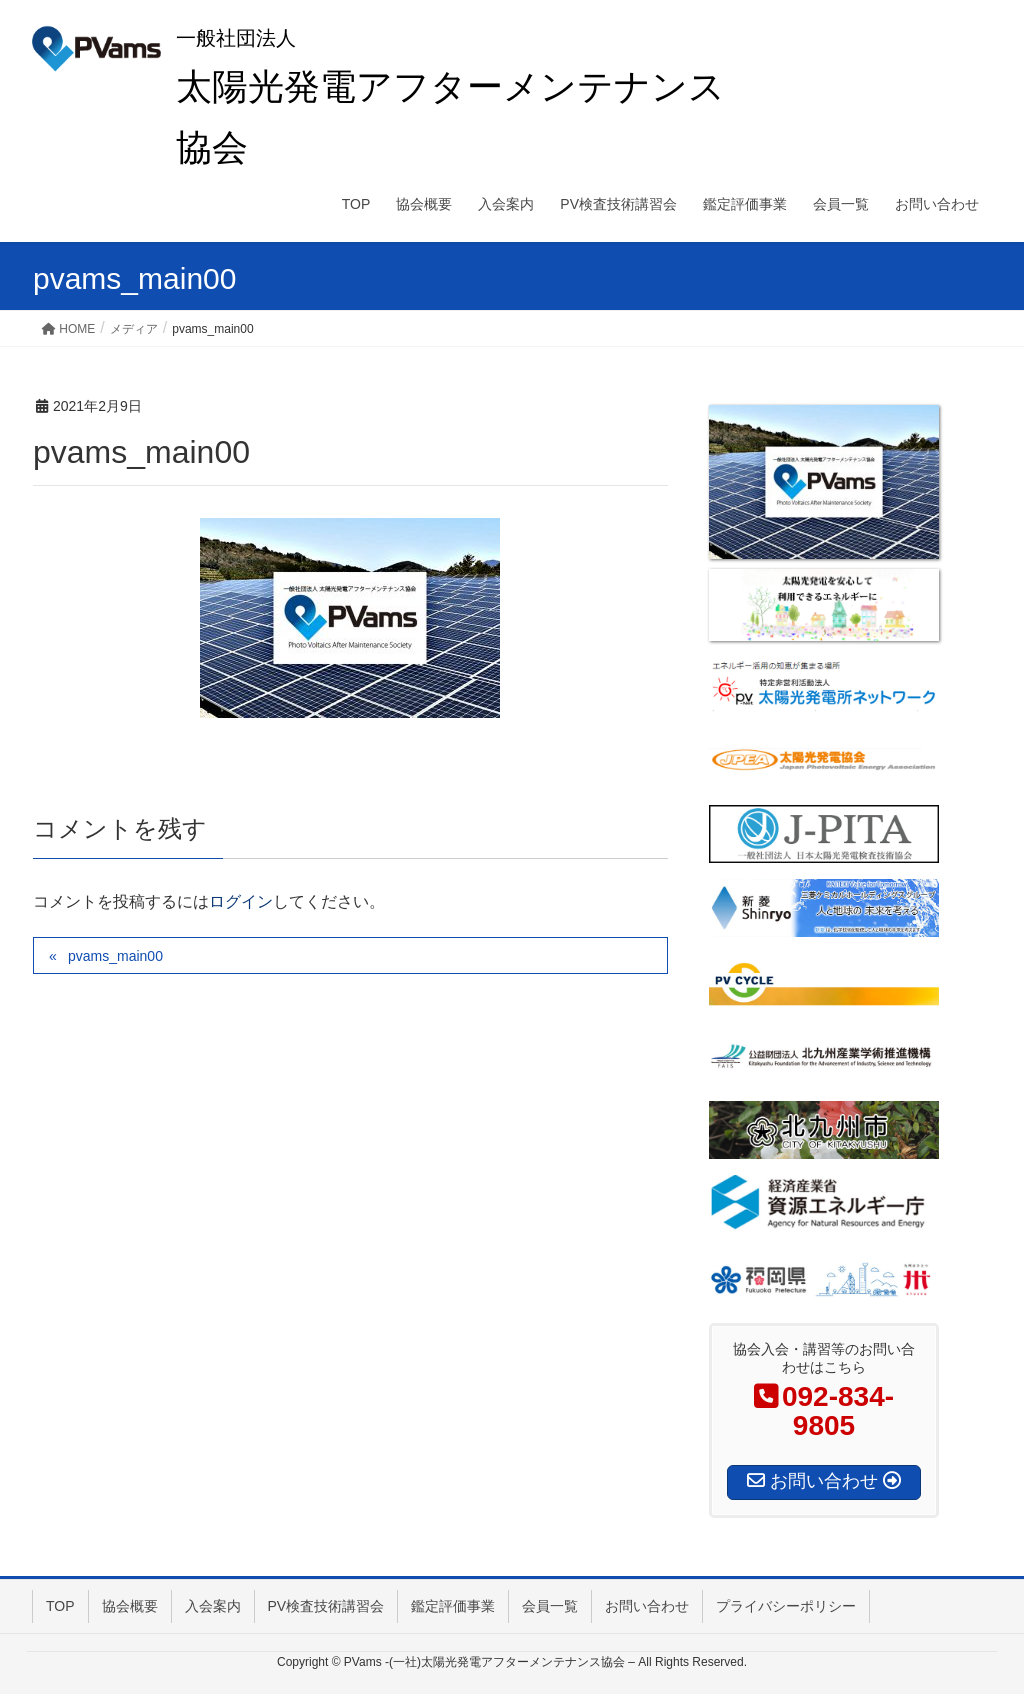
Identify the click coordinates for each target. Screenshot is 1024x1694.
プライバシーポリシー (786, 1606)
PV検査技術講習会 (326, 1606)
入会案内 (213, 1606)
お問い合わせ (647, 1606)
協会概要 (130, 1606)
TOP (60, 1606)
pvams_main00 (115, 956)
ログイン (241, 901)
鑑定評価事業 (453, 1606)
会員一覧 (550, 1606)
